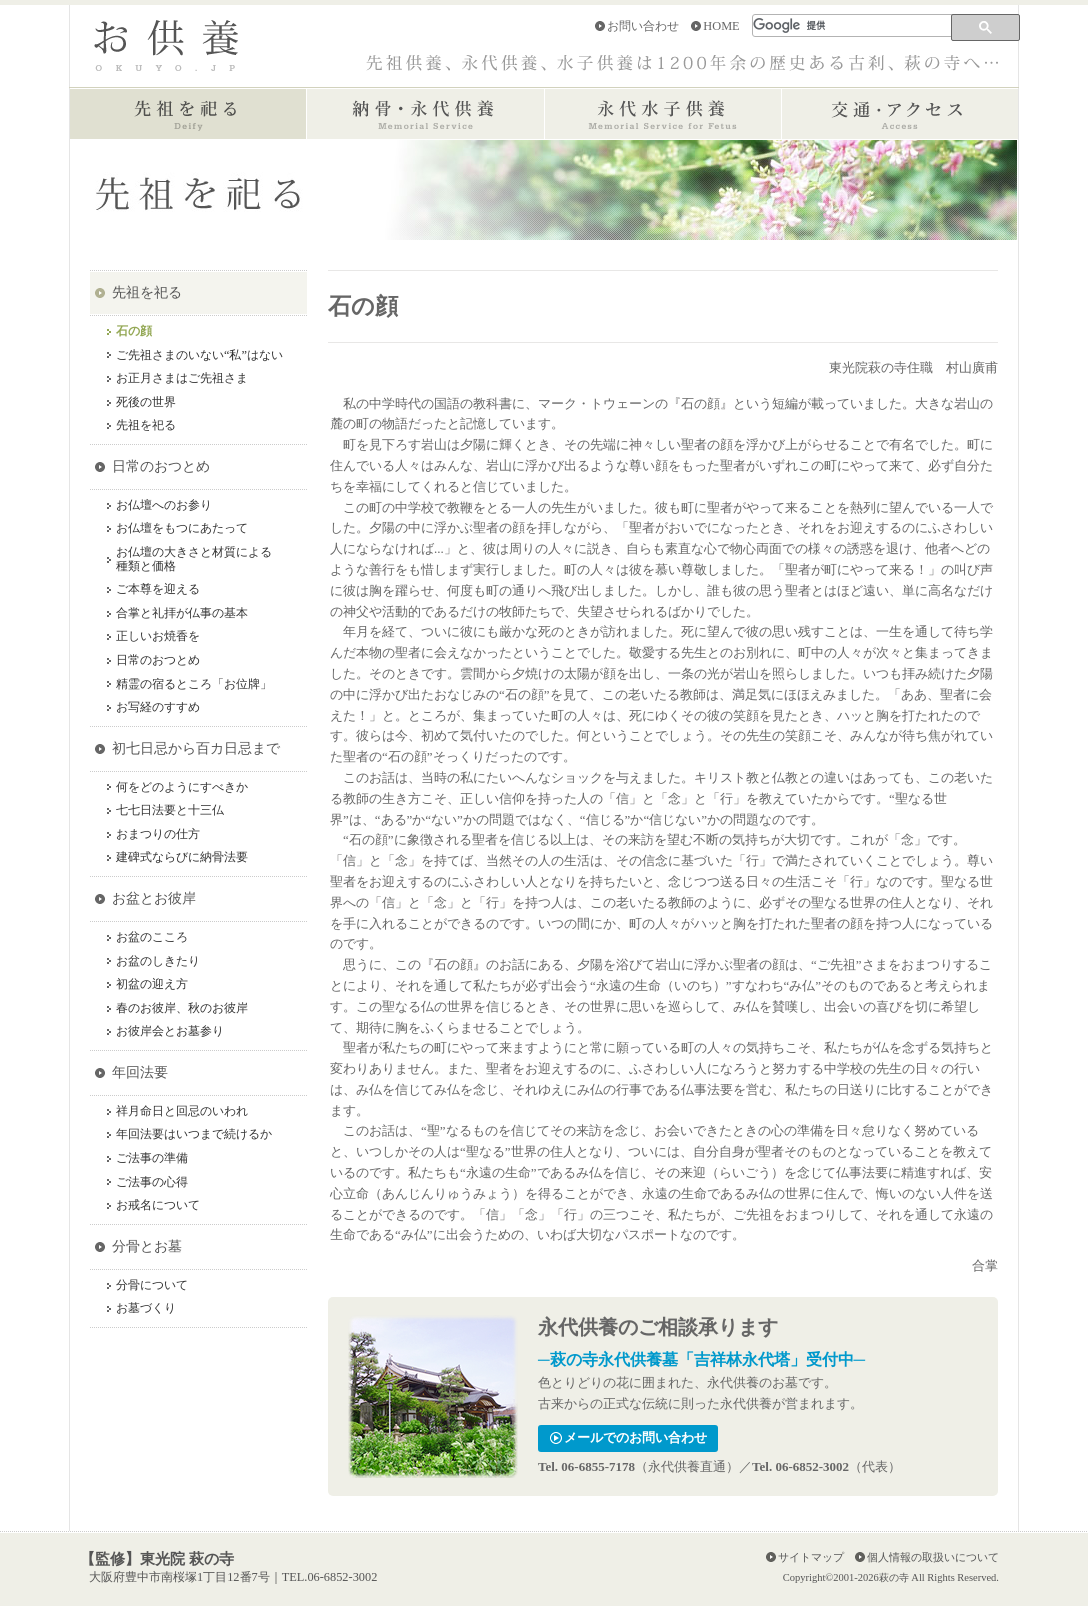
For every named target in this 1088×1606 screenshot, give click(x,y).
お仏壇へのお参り (164, 505)
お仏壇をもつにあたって (182, 528)
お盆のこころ (152, 937)
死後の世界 (146, 402)
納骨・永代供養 (425, 114)
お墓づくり (146, 1308)
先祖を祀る (147, 292)
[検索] (853, 25)
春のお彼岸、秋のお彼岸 (182, 1008)
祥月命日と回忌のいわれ (182, 1111)
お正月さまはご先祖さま (182, 378)
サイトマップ (811, 1557)
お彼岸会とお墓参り (170, 1031)
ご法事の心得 (152, 1182)
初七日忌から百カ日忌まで (196, 748)
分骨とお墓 (147, 1246)
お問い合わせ (643, 26)
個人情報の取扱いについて (933, 1557)
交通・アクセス (899, 114)
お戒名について (158, 1205)
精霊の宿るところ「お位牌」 (194, 684)
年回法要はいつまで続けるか (194, 1134)
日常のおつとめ (161, 466)
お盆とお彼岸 (154, 898)
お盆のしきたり (158, 961)
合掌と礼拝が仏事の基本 (182, 613)
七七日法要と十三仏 (170, 810)
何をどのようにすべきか (182, 787)
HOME (721, 26)
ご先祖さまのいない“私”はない (199, 355)
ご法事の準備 (152, 1158)
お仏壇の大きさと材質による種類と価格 (194, 559)
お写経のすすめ (158, 707)
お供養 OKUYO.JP (166, 45)
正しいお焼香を (158, 636)
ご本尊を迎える (158, 589)
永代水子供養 (662, 114)
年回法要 (140, 1072)
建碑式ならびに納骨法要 (182, 857)
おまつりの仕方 (158, 834)
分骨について (152, 1285)
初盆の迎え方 (152, 984)
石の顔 (134, 331)
